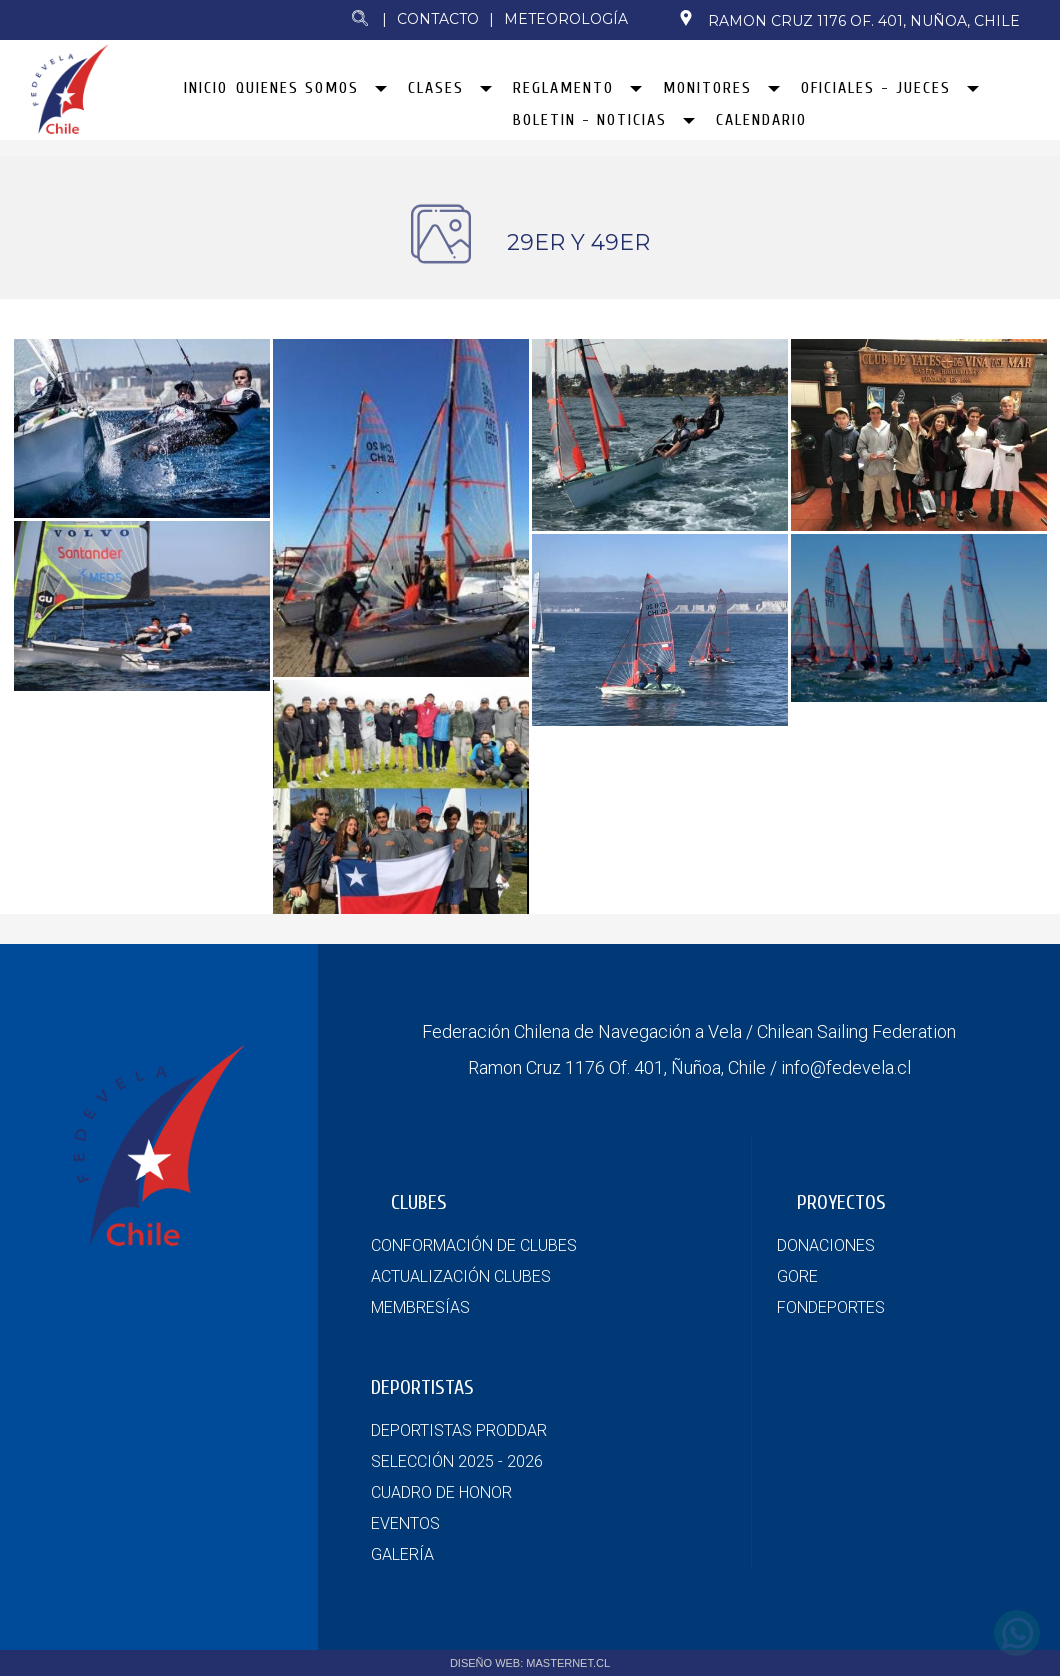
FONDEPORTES (831, 1307)
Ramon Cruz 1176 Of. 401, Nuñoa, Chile (849, 20)
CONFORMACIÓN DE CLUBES (474, 1245)
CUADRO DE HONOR (441, 1492)
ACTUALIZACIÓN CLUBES (461, 1276)
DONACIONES (826, 1245)
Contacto (438, 19)
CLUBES (419, 1202)
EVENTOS (405, 1523)
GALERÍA (402, 1554)
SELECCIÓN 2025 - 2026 (457, 1461)
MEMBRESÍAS (420, 1307)
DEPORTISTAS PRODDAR (459, 1430)
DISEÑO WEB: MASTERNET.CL (530, 1663)
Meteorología (566, 19)
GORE (797, 1276)
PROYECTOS (841, 1202)
